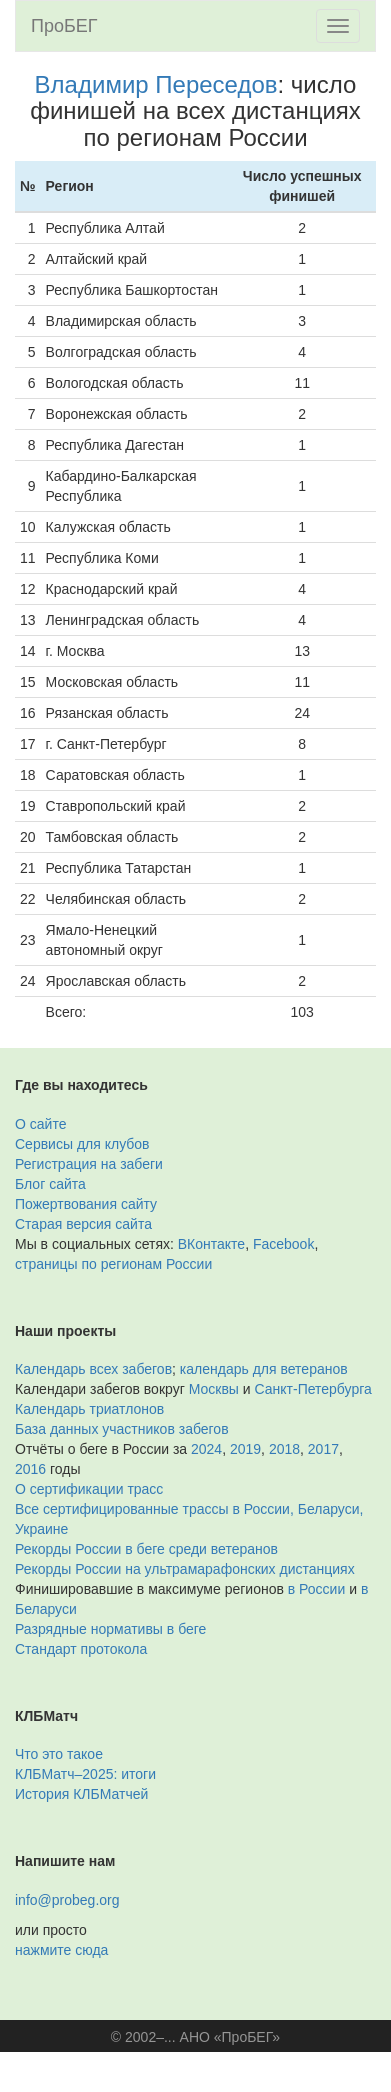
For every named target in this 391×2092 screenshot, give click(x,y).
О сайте (40, 1124)
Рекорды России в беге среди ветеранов (146, 1549)
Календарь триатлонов (89, 1409)
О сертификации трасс (89, 1489)
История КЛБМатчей (81, 1794)
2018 (284, 1449)
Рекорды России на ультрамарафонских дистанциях (185, 1569)
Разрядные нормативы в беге (110, 1629)
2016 (30, 1469)
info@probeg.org (67, 1900)
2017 (323, 1449)
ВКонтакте (211, 1244)
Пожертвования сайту (86, 1204)
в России (316, 1589)
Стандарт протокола (81, 1649)
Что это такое (59, 1754)
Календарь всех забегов (93, 1369)
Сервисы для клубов (82, 1144)
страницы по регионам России (113, 1264)
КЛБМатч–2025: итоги (85, 1774)
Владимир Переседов (156, 84)
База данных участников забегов (122, 1429)
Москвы (214, 1389)
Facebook (283, 1244)
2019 (245, 1449)
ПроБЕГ (64, 26)
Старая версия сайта (83, 1224)
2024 (206, 1449)
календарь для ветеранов (264, 1369)
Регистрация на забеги (89, 1164)
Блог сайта (50, 1184)
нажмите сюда (61, 1950)
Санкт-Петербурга (313, 1389)
